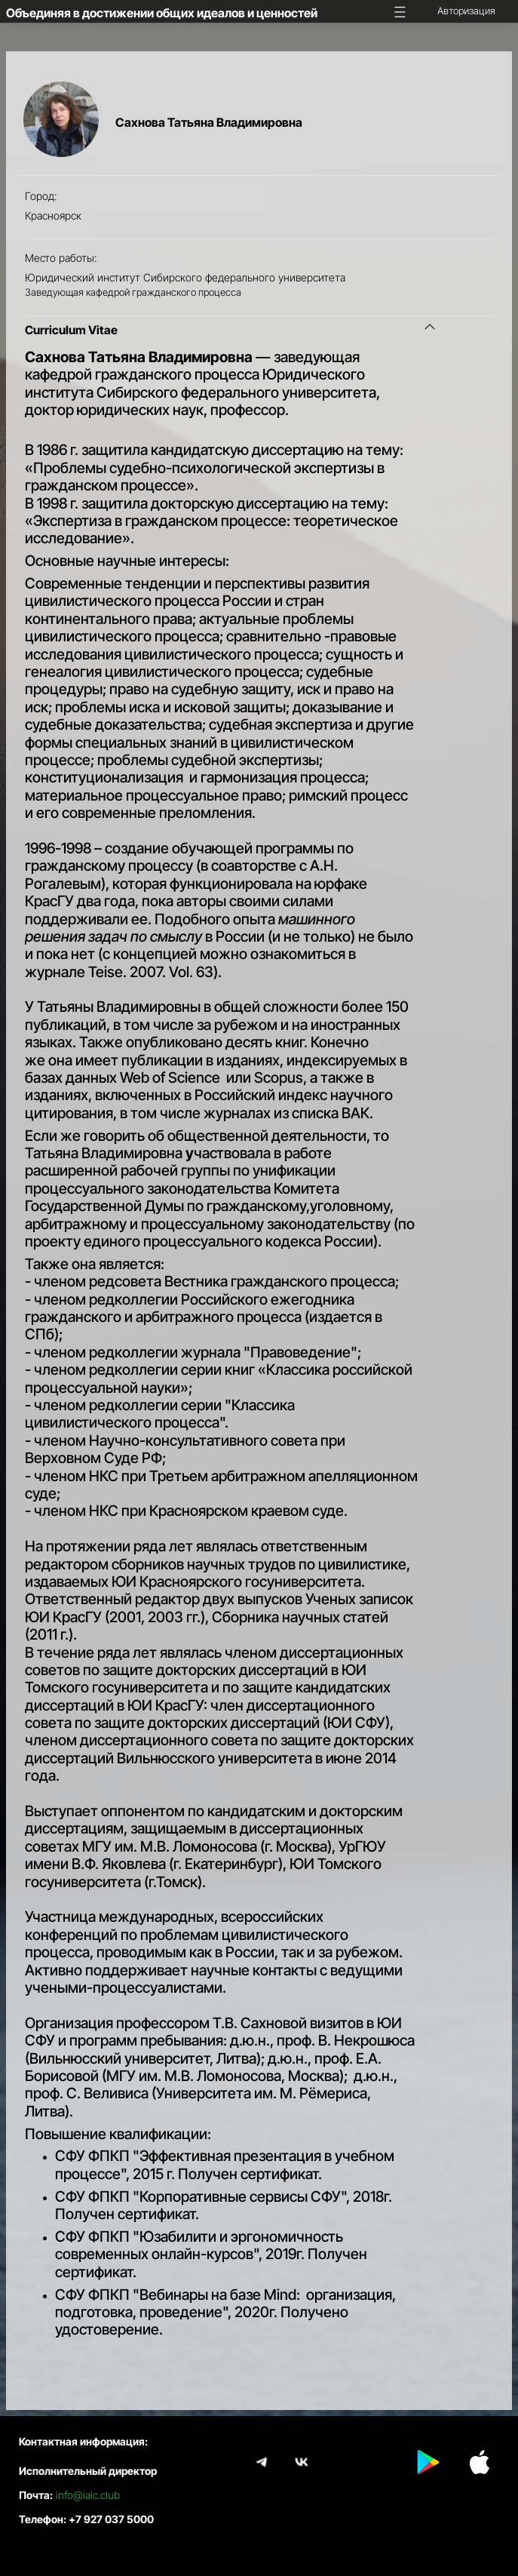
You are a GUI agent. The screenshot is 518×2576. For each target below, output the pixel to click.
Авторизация (466, 11)
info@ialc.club (88, 2494)
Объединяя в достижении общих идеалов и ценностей (161, 13)
